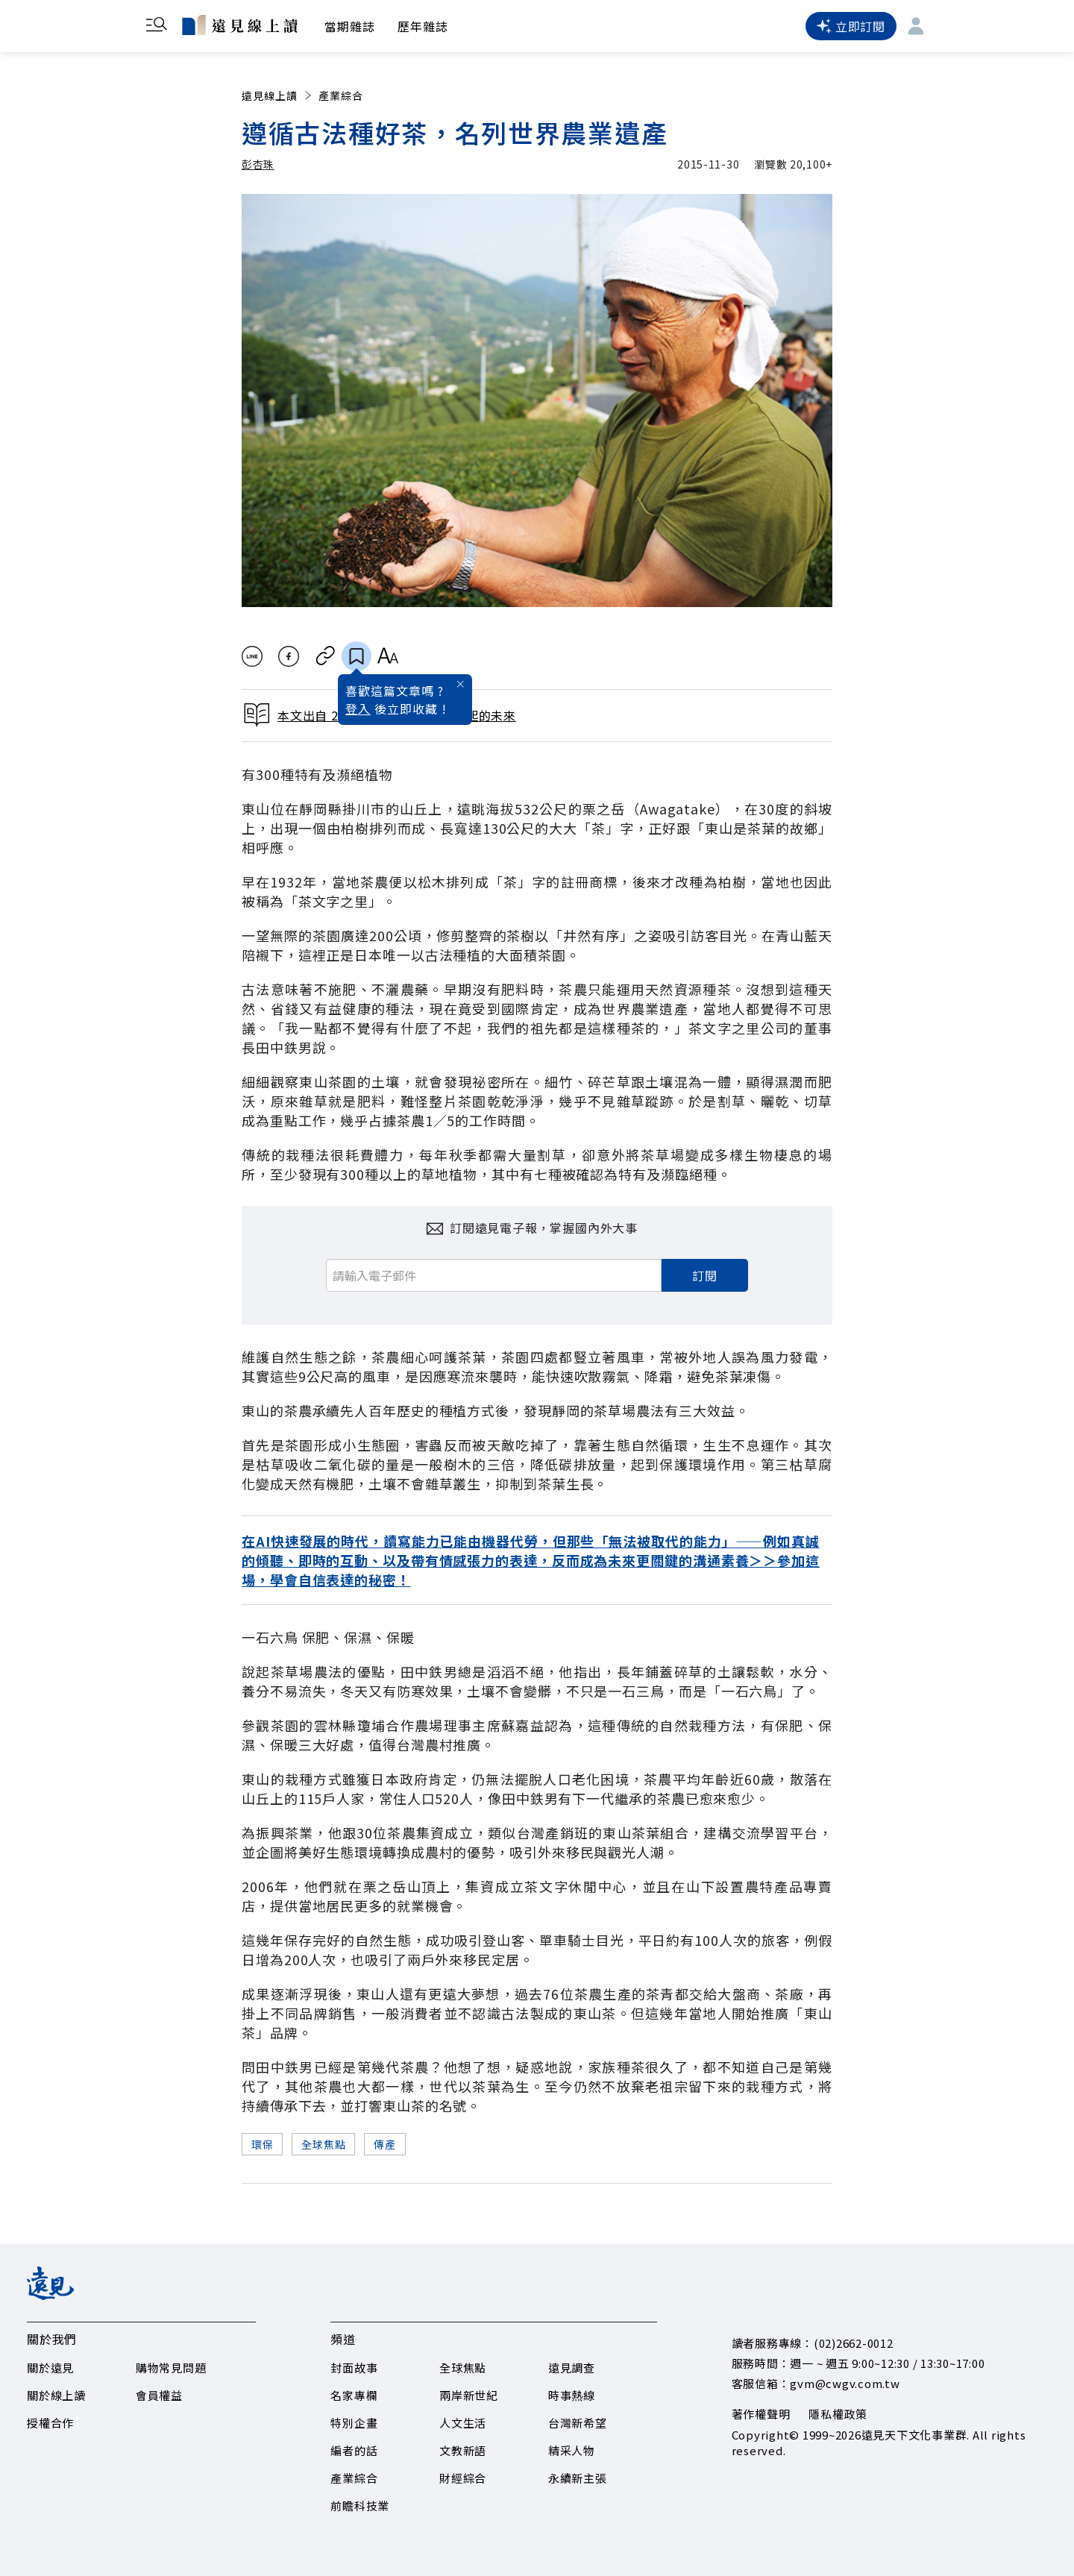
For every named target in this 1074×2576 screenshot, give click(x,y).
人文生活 (462, 2423)
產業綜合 (340, 95)
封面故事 (353, 2367)
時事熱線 (571, 2395)
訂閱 (704, 1275)
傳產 (384, 2144)
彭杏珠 (258, 164)
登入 (358, 708)
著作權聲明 (761, 2414)
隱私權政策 (837, 2414)
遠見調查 (571, 2367)
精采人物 (571, 2450)
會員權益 (159, 2395)
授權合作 (50, 2423)
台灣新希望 (577, 2423)
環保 (262, 2144)
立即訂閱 (851, 26)
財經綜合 (462, 2478)
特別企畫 (353, 2423)
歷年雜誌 (423, 26)
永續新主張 (577, 2478)
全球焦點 (323, 2144)
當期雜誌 (349, 26)
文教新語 (462, 2450)
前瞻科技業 (359, 2505)
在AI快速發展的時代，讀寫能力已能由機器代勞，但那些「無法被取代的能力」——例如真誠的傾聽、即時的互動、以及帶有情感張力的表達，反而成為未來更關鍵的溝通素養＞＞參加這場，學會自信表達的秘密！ (531, 1560)
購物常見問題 (171, 2367)
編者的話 (353, 2450)
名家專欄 (353, 2395)
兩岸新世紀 (468, 2395)
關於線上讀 (56, 2395)
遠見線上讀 (278, 95)
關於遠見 (50, 2367)
